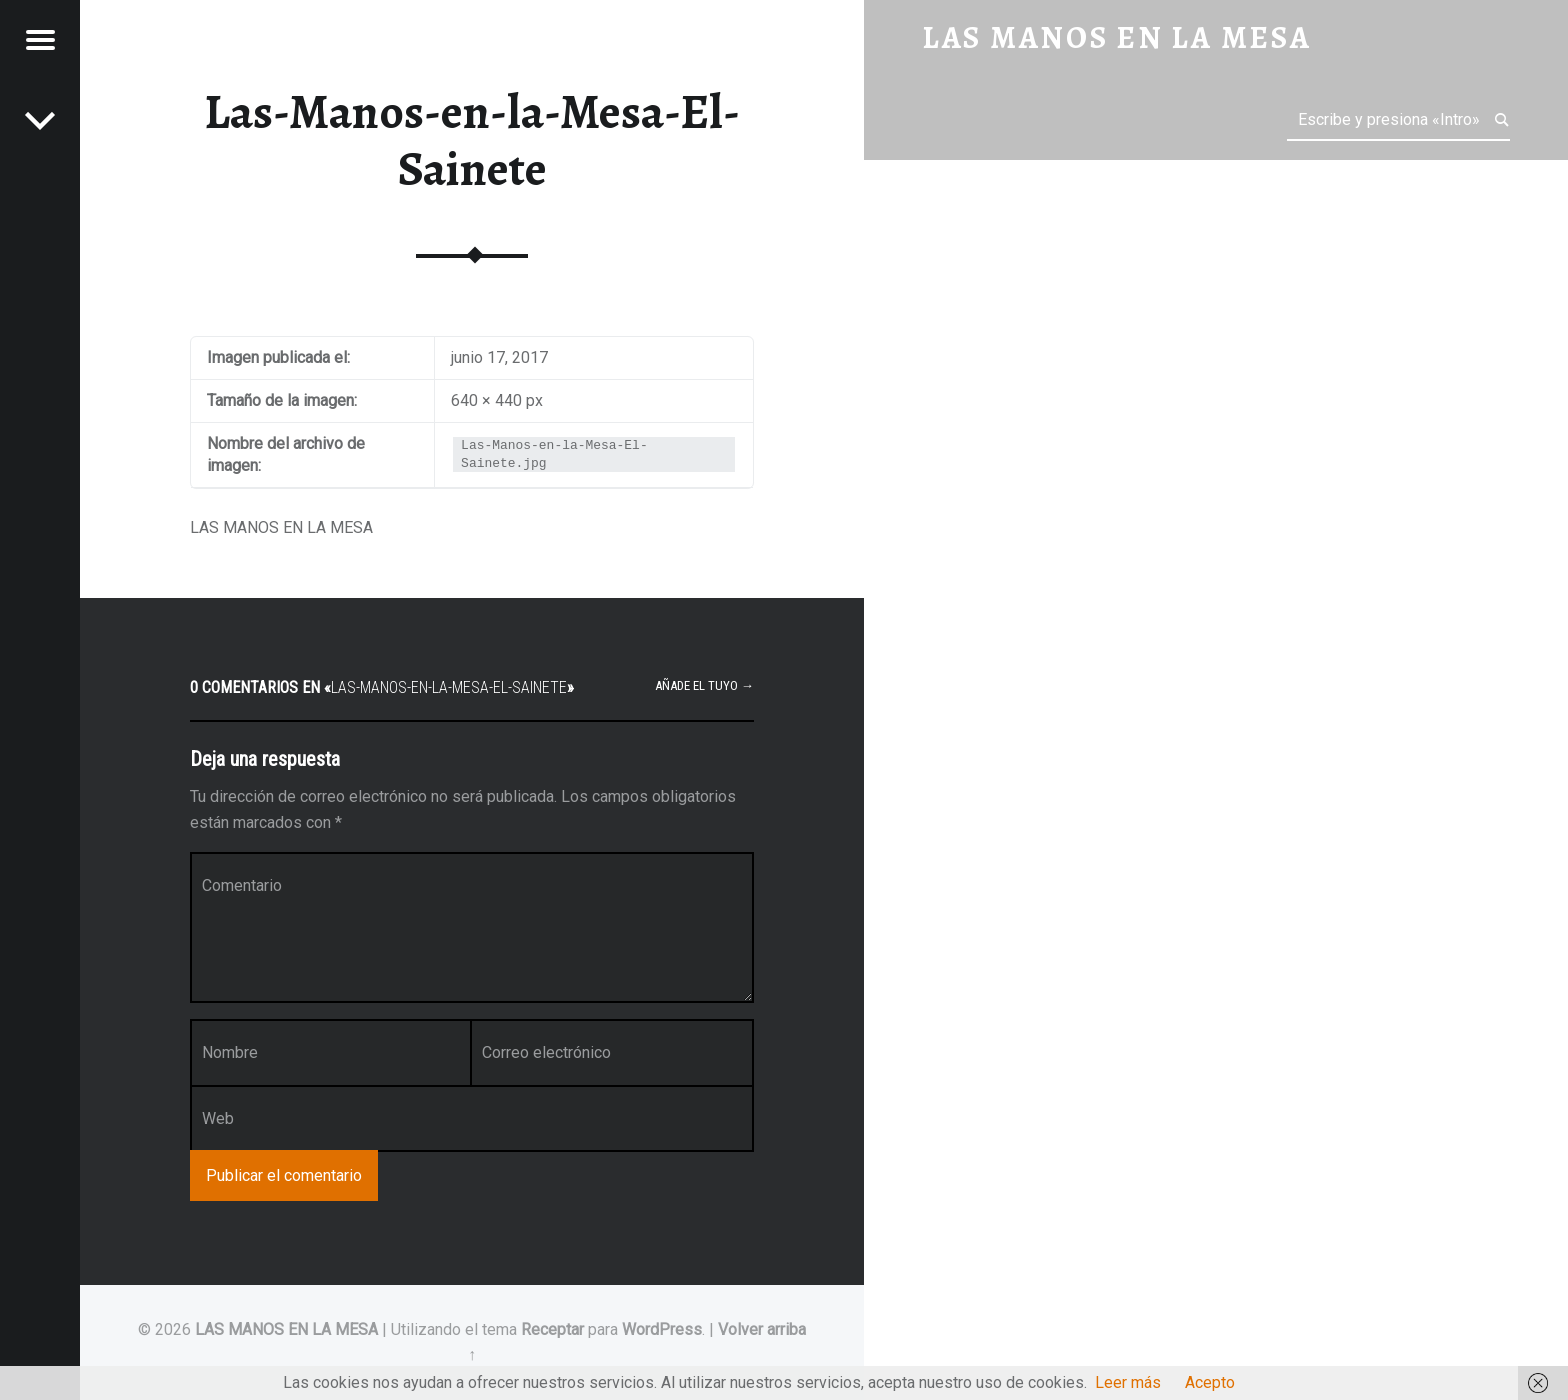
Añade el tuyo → (704, 685)
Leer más (1128, 1382)
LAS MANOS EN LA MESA (286, 1329)
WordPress (662, 1329)
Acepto (1210, 1382)
